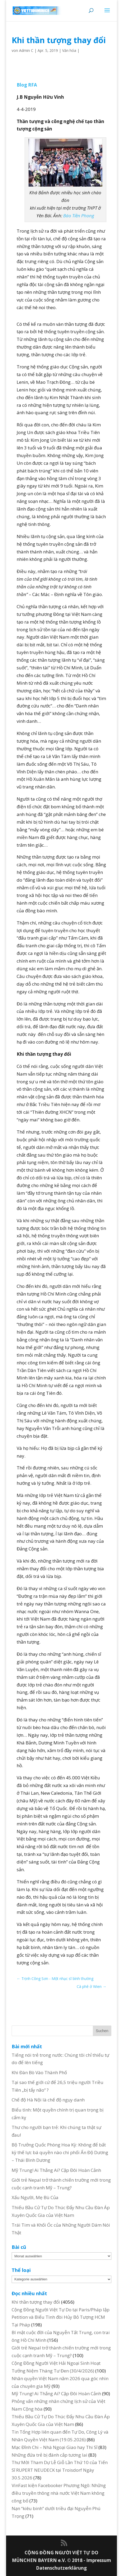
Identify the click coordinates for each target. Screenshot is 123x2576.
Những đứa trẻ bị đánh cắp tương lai (49, 2455)
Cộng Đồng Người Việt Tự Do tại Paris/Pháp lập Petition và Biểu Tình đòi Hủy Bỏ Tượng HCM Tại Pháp (61, 2317)
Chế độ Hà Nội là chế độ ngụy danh (48, 2100)
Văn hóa (69, 50)
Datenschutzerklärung (61, 2568)
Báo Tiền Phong (78, 216)
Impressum (98, 2560)
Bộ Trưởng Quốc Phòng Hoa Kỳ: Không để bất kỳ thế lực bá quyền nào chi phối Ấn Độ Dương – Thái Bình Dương (60, 2152)
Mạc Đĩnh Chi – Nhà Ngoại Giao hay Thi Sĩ (54, 2447)
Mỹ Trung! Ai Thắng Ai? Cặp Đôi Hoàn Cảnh (56, 2170)
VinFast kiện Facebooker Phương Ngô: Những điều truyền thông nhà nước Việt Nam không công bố (59, 2493)
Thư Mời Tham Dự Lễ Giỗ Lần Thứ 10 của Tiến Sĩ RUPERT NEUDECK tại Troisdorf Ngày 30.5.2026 (60, 2470)
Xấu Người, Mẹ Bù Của (35, 2197)
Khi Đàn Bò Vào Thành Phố (39, 2072)
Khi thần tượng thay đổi (36, 2302)
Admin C (26, 50)
